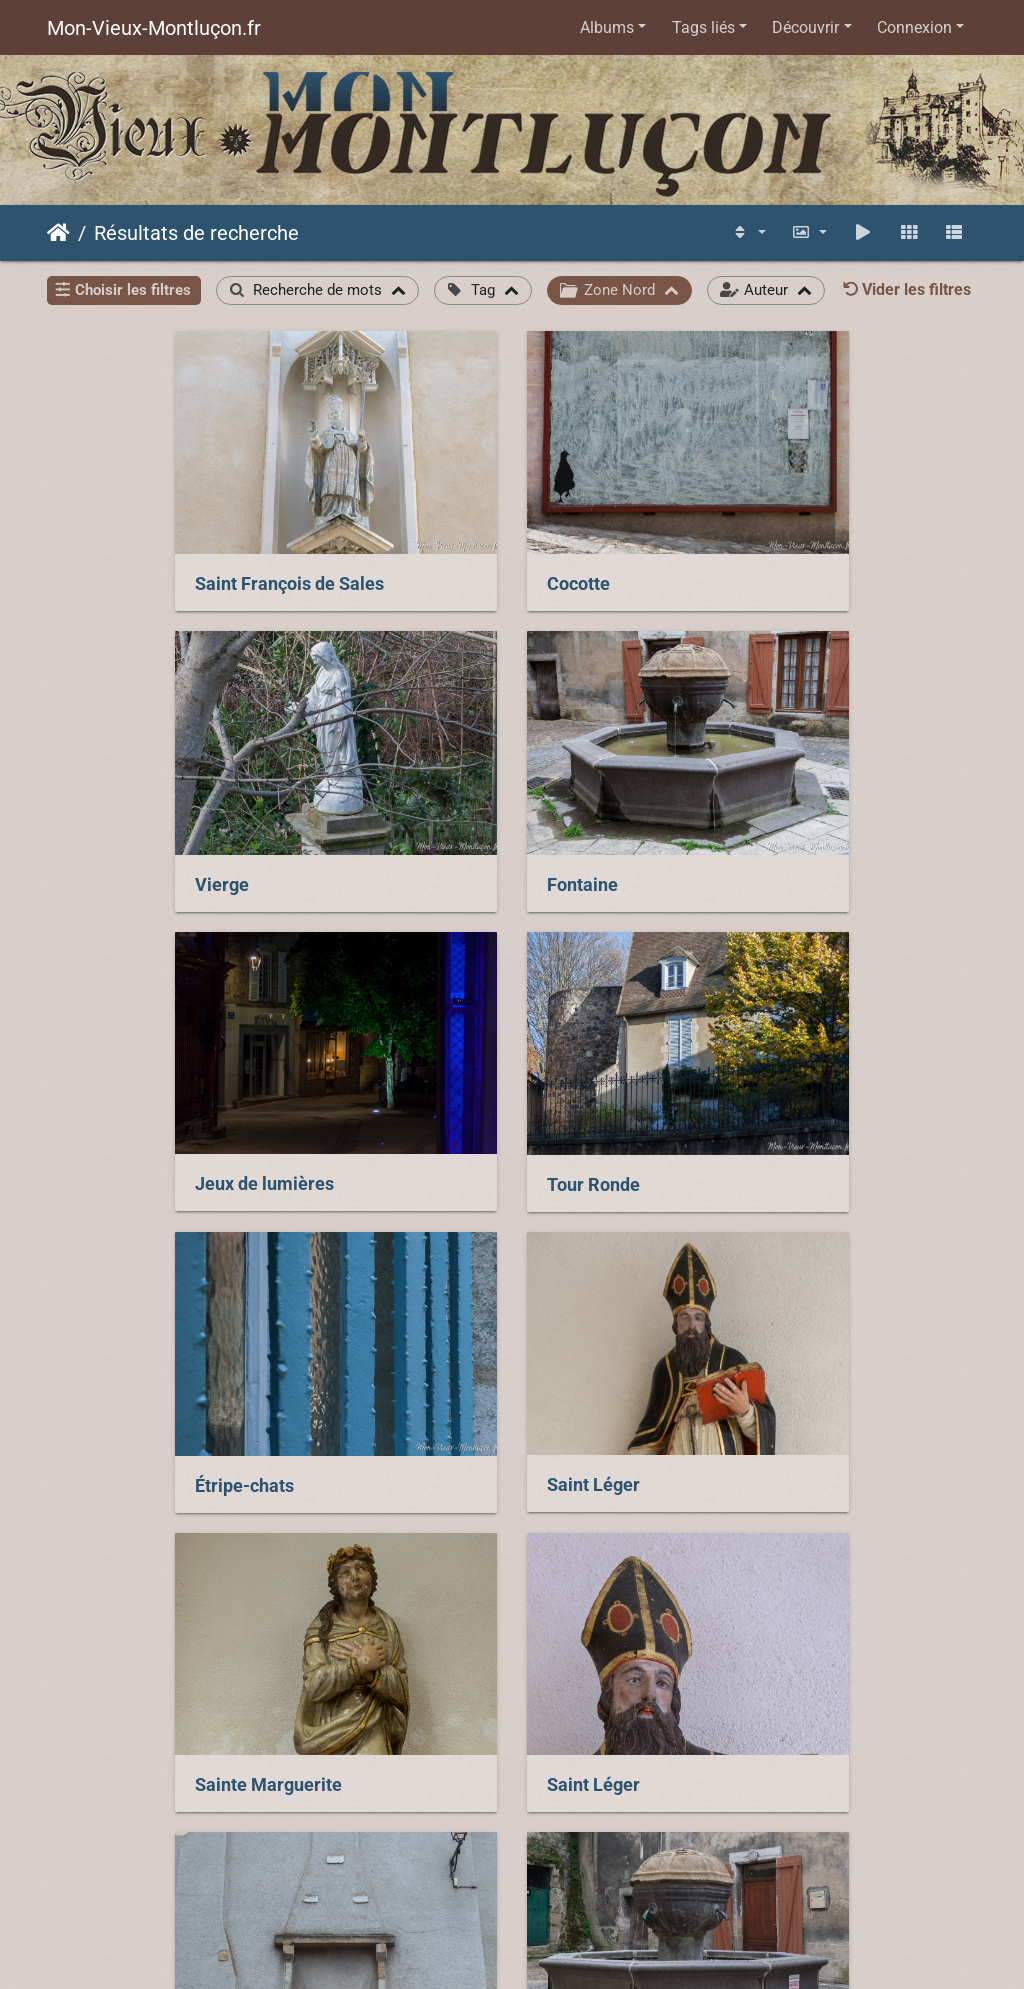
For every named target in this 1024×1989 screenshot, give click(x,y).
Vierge (734, 562)
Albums (607, 27)
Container (427, 1674)
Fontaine (102, 840)
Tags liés (703, 27)
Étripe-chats (116, 1118)
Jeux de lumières (456, 839)
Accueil (58, 233)
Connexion (914, 27)
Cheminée (428, 1396)
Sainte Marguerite (780, 1117)
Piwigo (687, 1856)
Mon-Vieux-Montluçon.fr (154, 28)
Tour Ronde (753, 840)
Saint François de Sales (161, 562)
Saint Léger (433, 1117)
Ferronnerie (755, 1674)
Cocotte (418, 562)
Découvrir (805, 27)
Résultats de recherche (196, 233)
